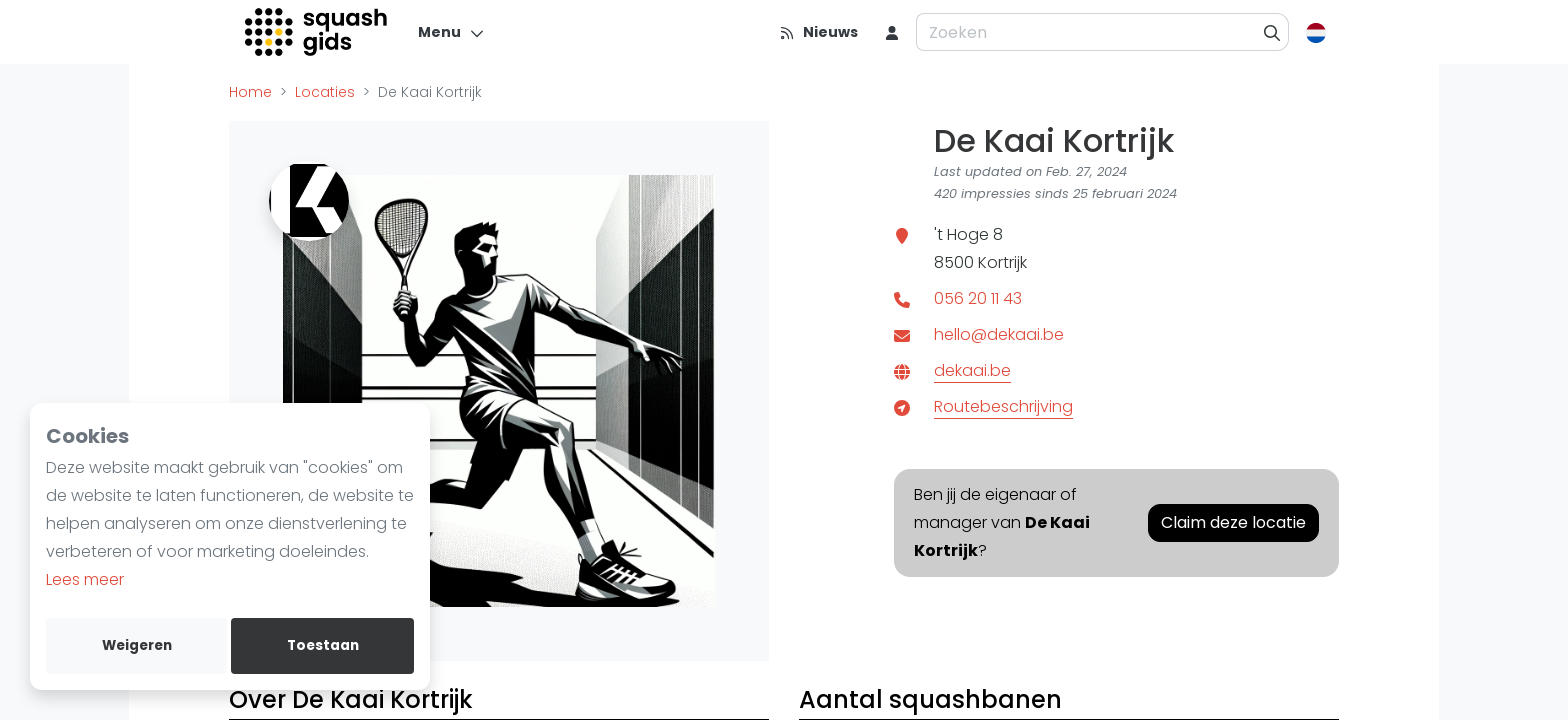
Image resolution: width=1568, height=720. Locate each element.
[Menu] (451, 32)
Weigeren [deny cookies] (137, 645)
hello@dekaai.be (999, 334)
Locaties (325, 92)
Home (250, 92)
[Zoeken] (1272, 32)
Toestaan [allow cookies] (323, 645)
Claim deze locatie (1233, 522)
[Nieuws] (818, 32)
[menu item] (892, 32)
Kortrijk (1002, 262)
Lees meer (85, 579)
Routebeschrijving (1003, 406)
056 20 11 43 (978, 298)
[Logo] (317, 32)
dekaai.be (972, 370)
